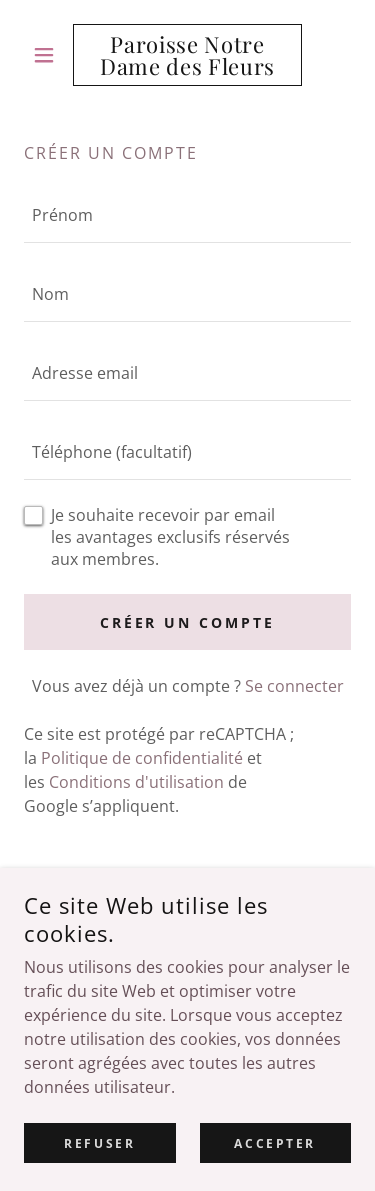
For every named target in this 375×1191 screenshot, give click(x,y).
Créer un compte (188, 622)
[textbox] (187, 215)
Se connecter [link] (294, 686)
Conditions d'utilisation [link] (136, 782)
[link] (187, 55)
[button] (48, 55)
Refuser (99, 1143)
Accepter (275, 1143)
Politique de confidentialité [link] (142, 758)
